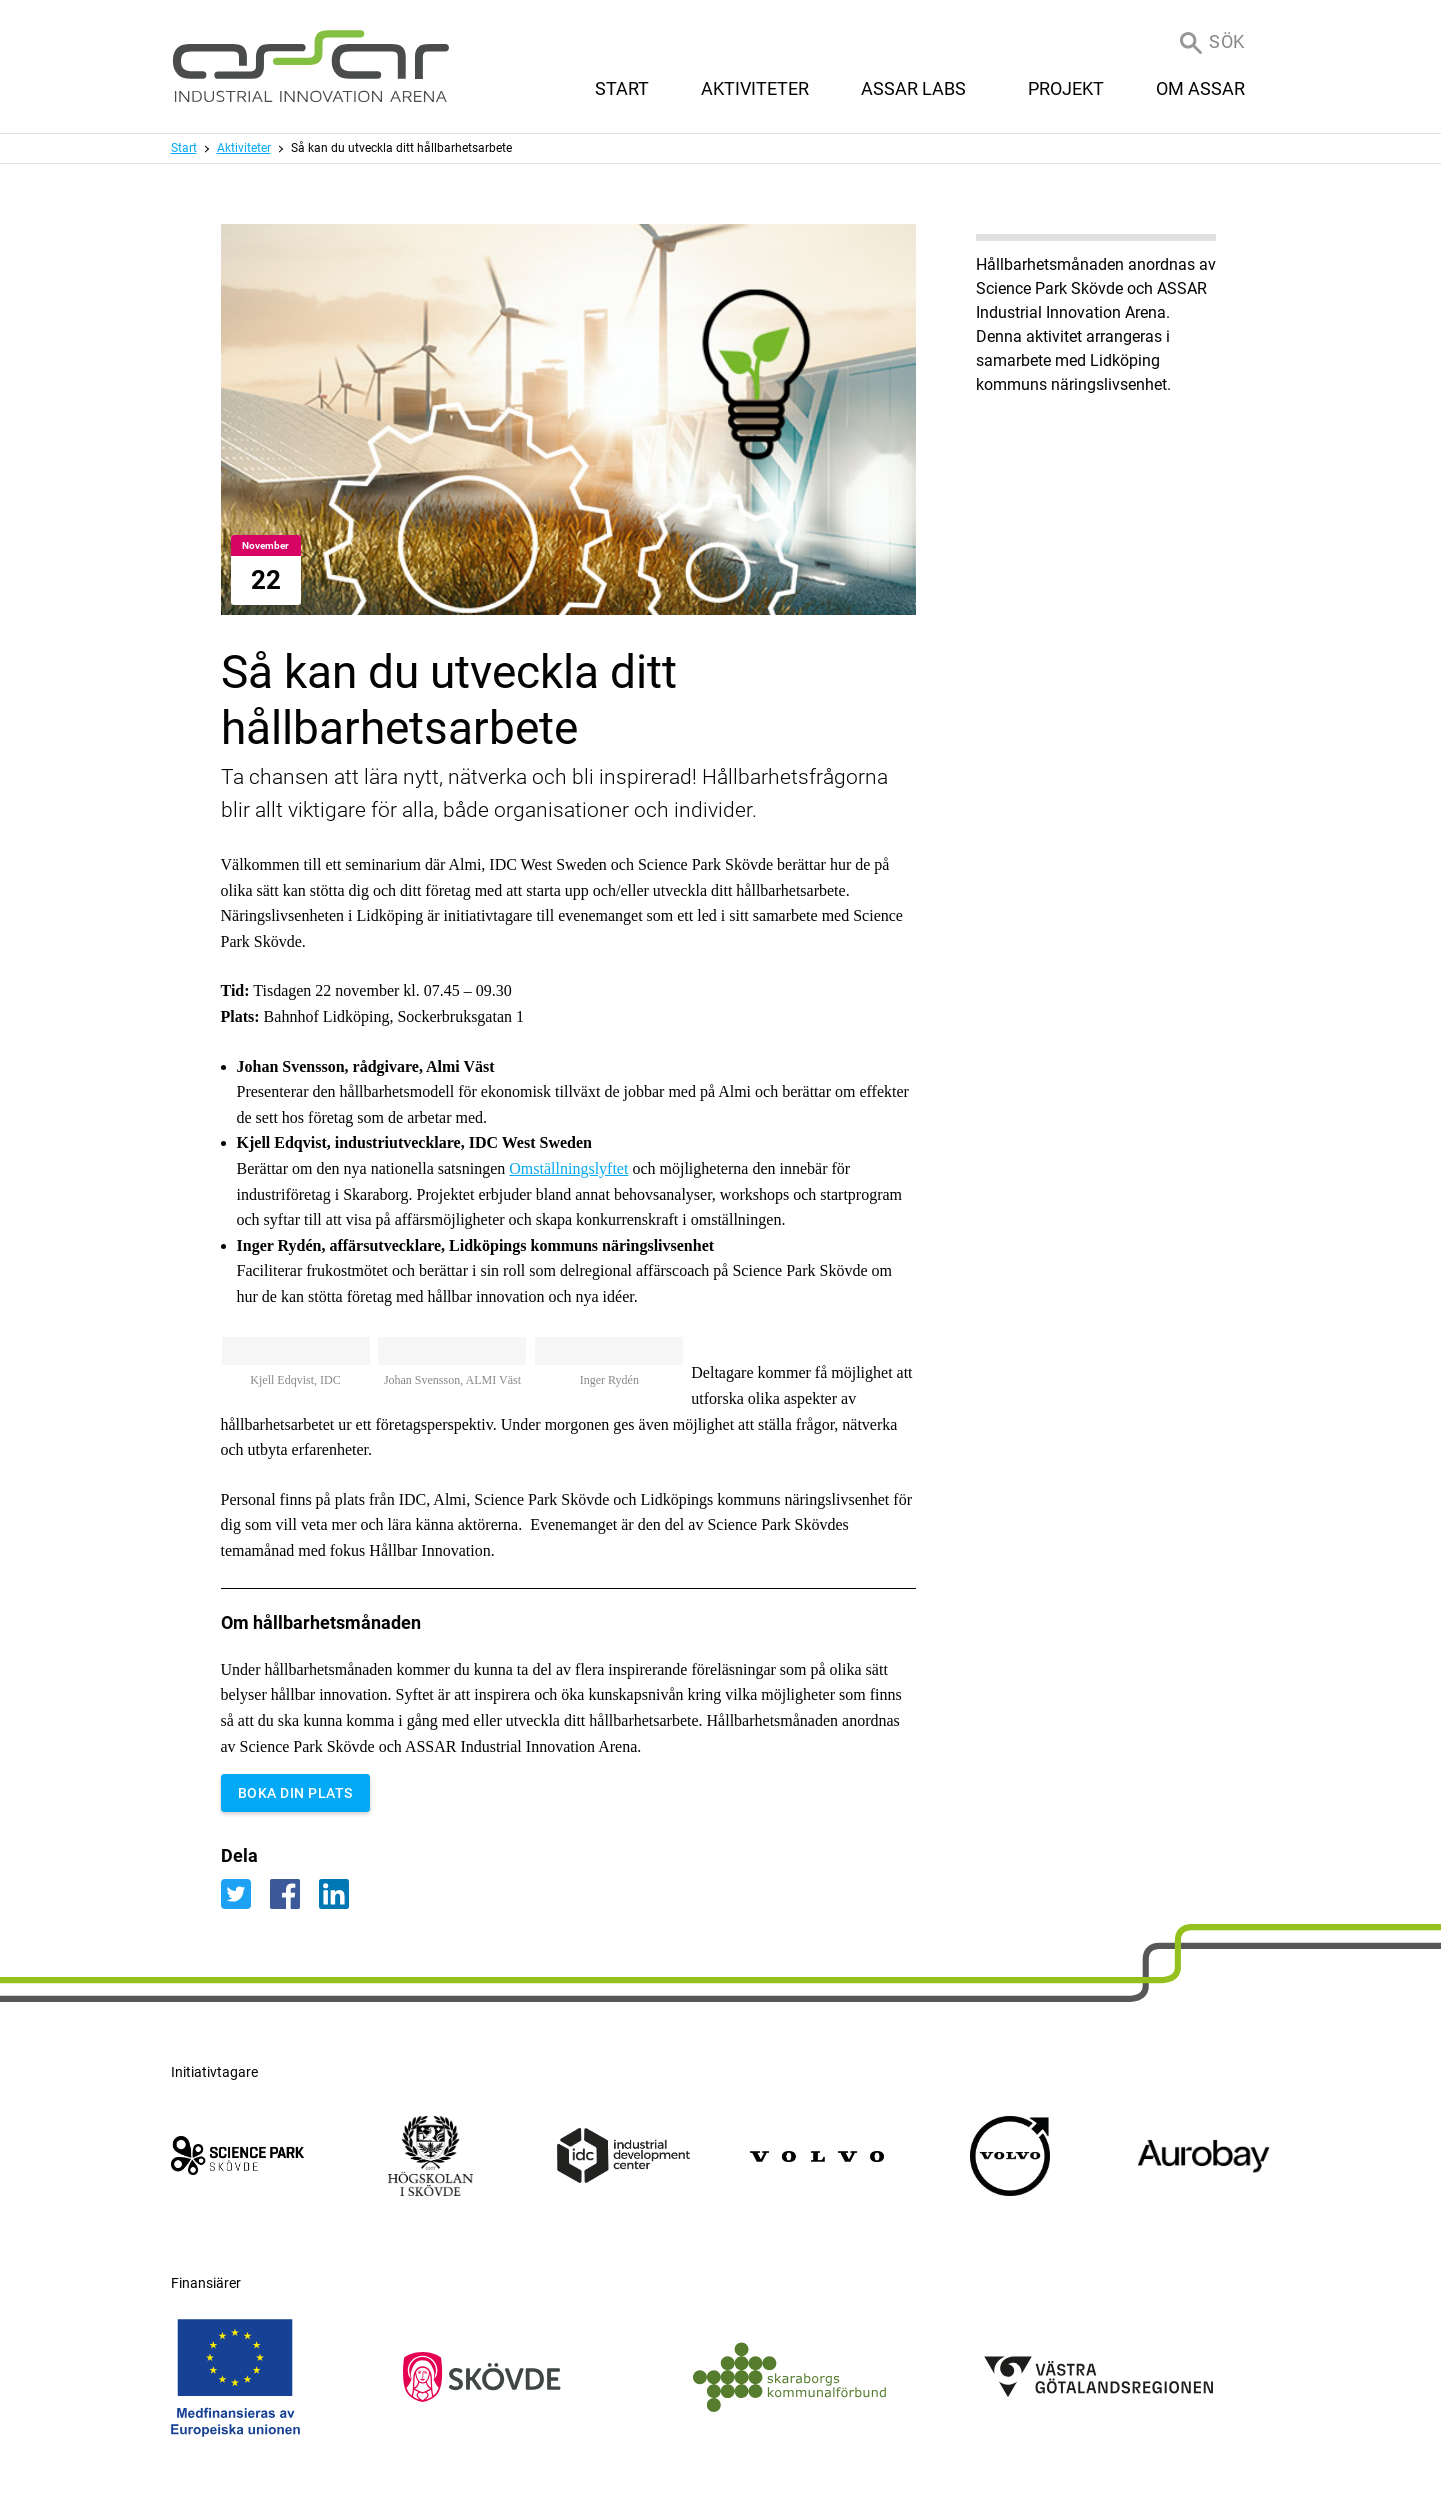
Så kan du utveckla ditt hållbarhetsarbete (401, 148)
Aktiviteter (244, 148)
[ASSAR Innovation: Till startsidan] (311, 66)
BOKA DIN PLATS (295, 1793)
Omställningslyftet (568, 1168)
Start (184, 148)
